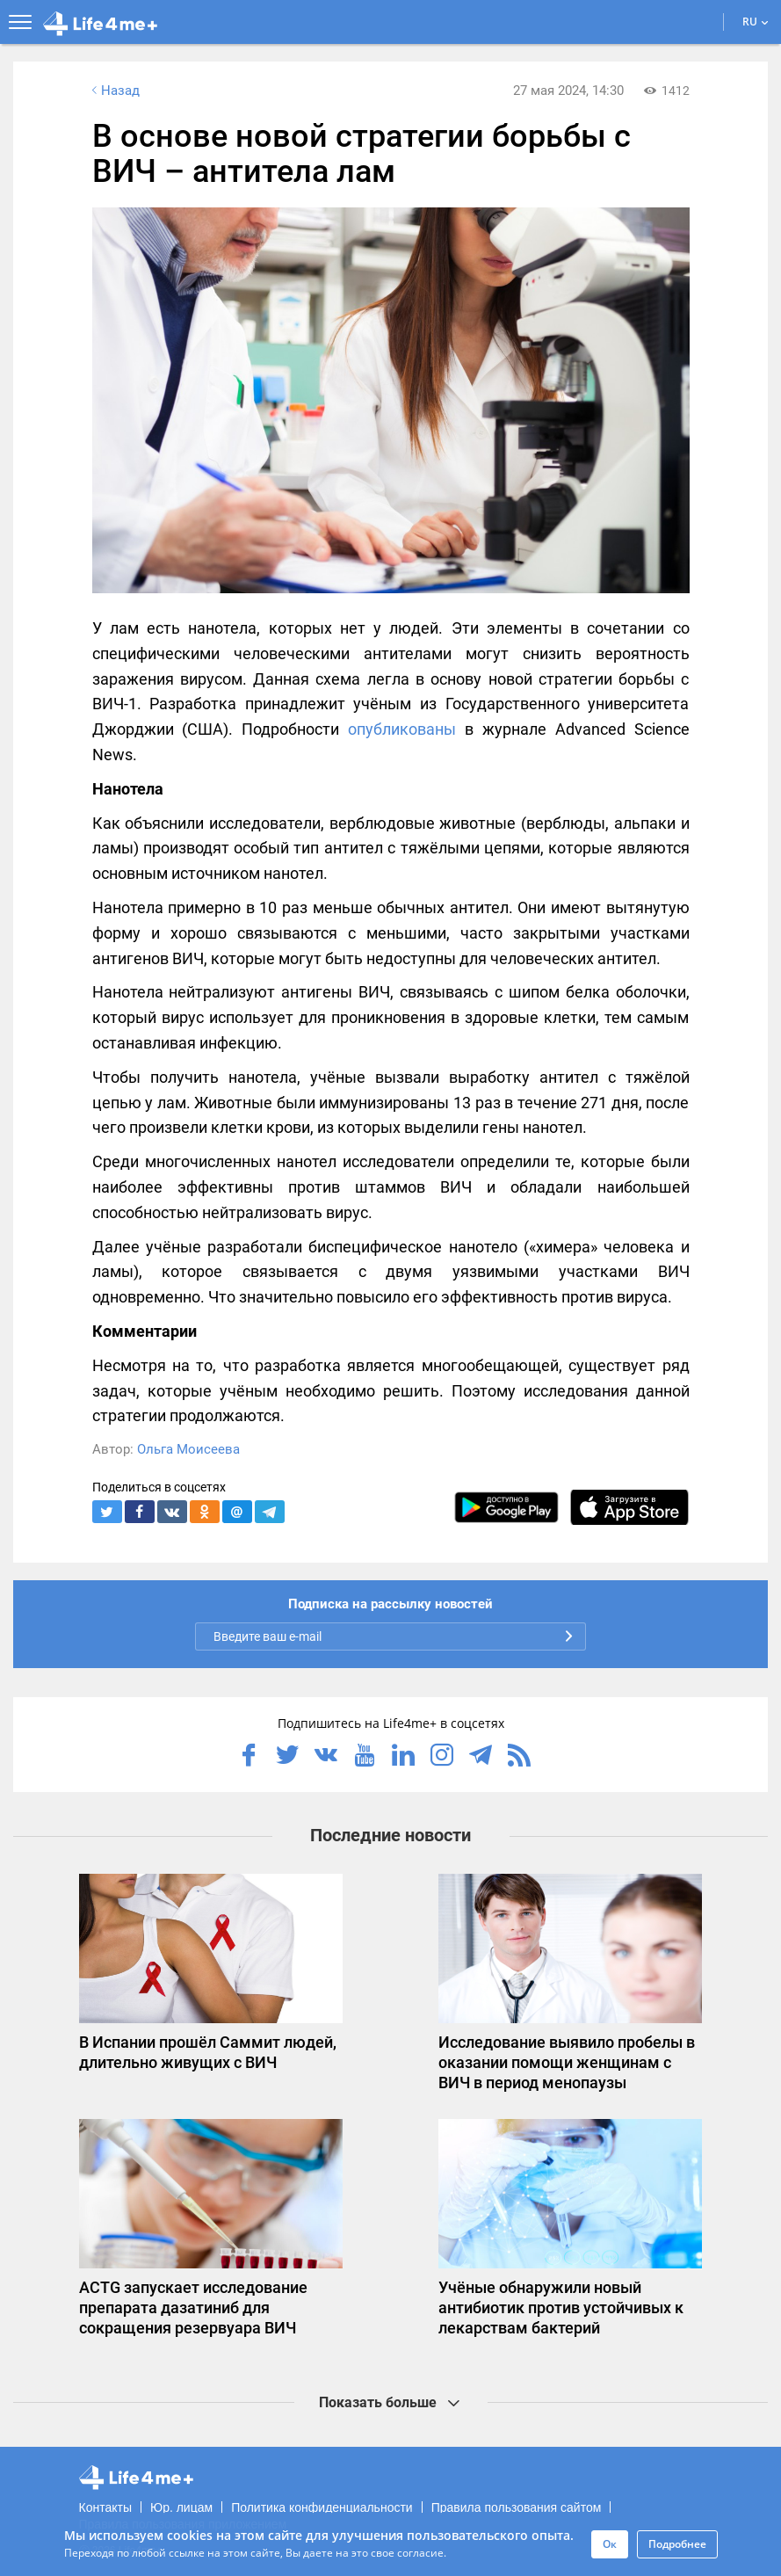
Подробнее (677, 2543)
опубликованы (402, 729)
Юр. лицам (181, 2507)
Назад (114, 90)
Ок (610, 2543)
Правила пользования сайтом (516, 2507)
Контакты (105, 2507)
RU (755, 21)
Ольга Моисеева (188, 1449)
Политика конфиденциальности (322, 2507)
